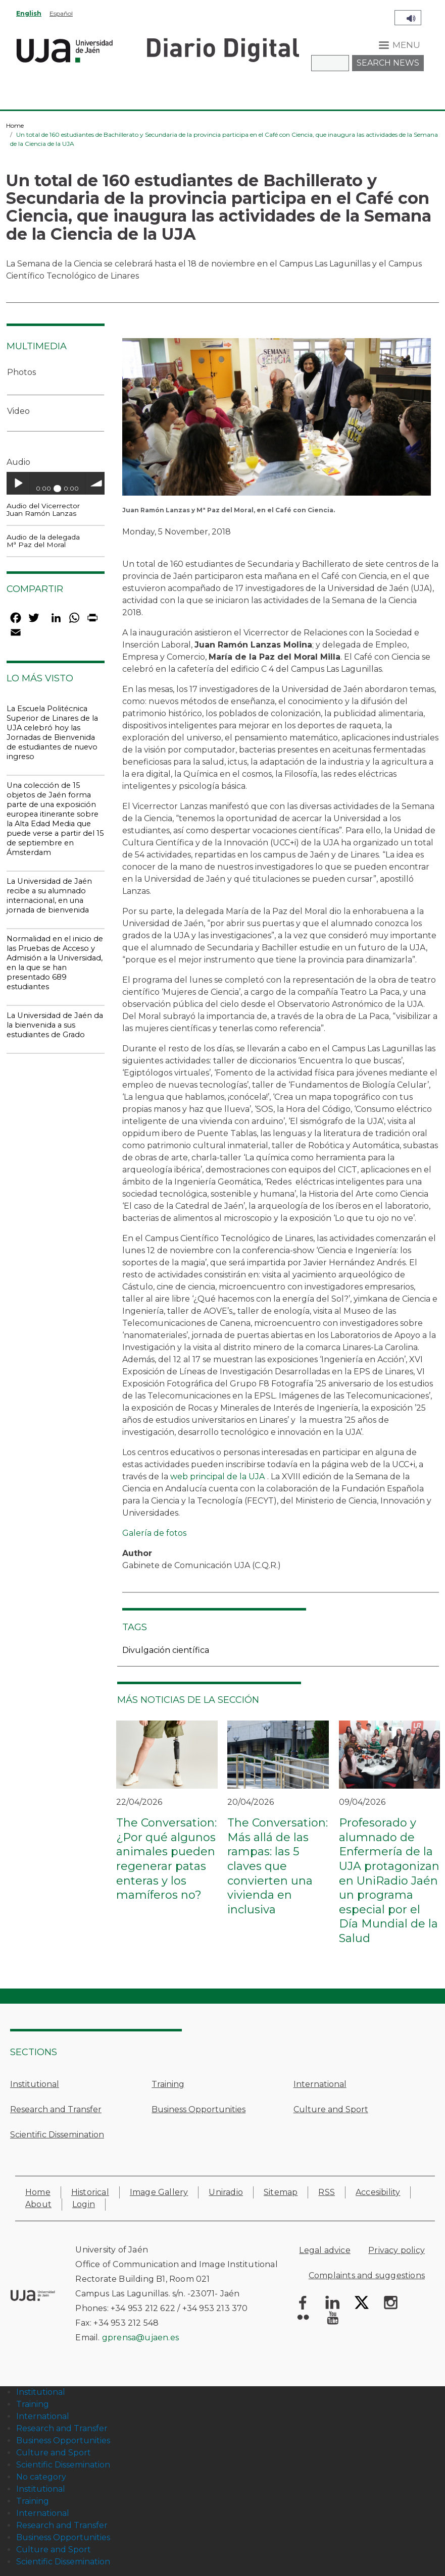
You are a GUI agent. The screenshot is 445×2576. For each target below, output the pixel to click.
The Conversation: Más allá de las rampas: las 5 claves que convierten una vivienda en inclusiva (277, 1866)
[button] (276, 420)
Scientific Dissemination (57, 2134)
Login (83, 2204)
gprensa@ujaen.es (140, 2337)
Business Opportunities (198, 2109)
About (38, 2204)
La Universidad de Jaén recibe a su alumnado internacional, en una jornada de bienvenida (49, 896)
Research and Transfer (56, 2109)
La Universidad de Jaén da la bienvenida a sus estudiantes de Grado (55, 1025)
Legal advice (324, 2250)
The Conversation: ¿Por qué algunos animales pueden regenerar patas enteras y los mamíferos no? (166, 1859)
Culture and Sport (330, 2109)
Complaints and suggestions (367, 2275)
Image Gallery (159, 2192)
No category (41, 2477)
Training (168, 2084)
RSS (326, 2192)
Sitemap (281, 2192)
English (28, 13)
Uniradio (226, 2192)
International (320, 2084)
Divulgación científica (165, 1650)
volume (96, 483)
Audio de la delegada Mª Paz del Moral (43, 541)
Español (61, 13)
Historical (90, 2192)
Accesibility (378, 2192)
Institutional (34, 2084)
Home (15, 125)
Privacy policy (396, 2250)
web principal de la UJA (217, 1476)
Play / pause (18, 483)
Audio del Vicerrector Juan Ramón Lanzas (43, 509)
